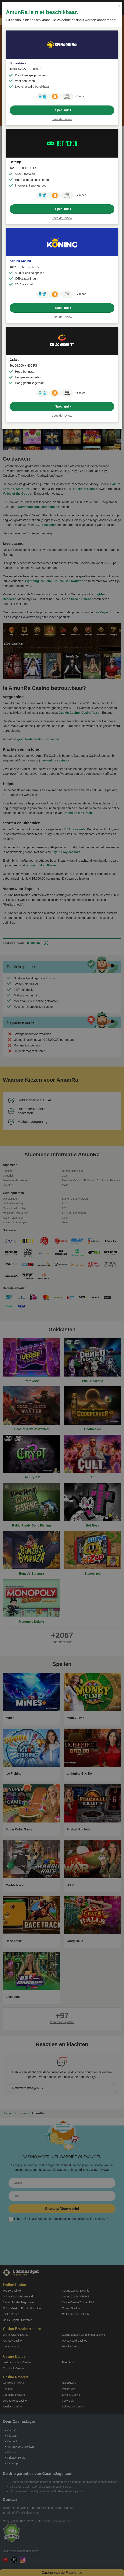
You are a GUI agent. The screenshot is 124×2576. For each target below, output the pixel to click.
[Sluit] (119, 6)
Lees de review (62, 119)
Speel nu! (62, 110)
